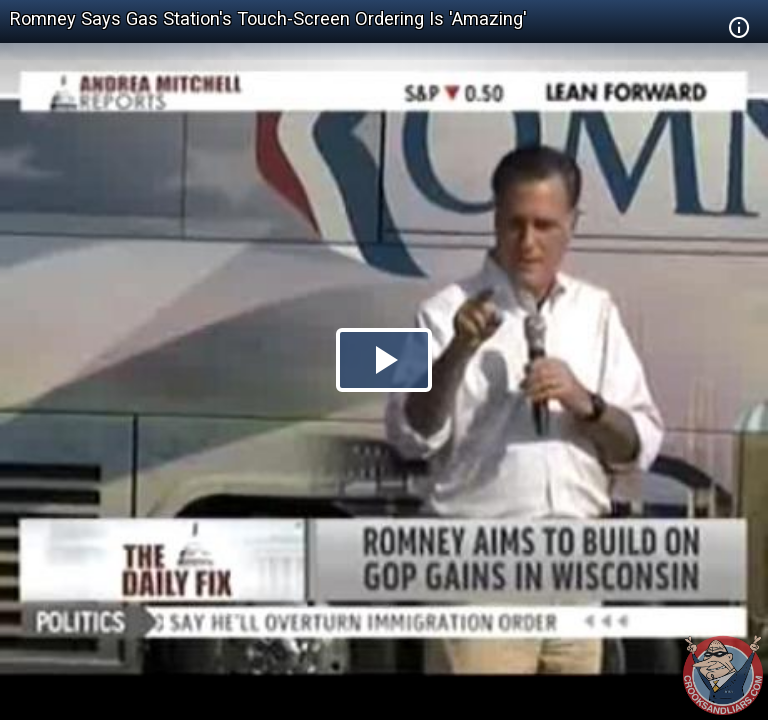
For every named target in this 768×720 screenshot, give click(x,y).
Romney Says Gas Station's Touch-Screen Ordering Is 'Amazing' (268, 18)
